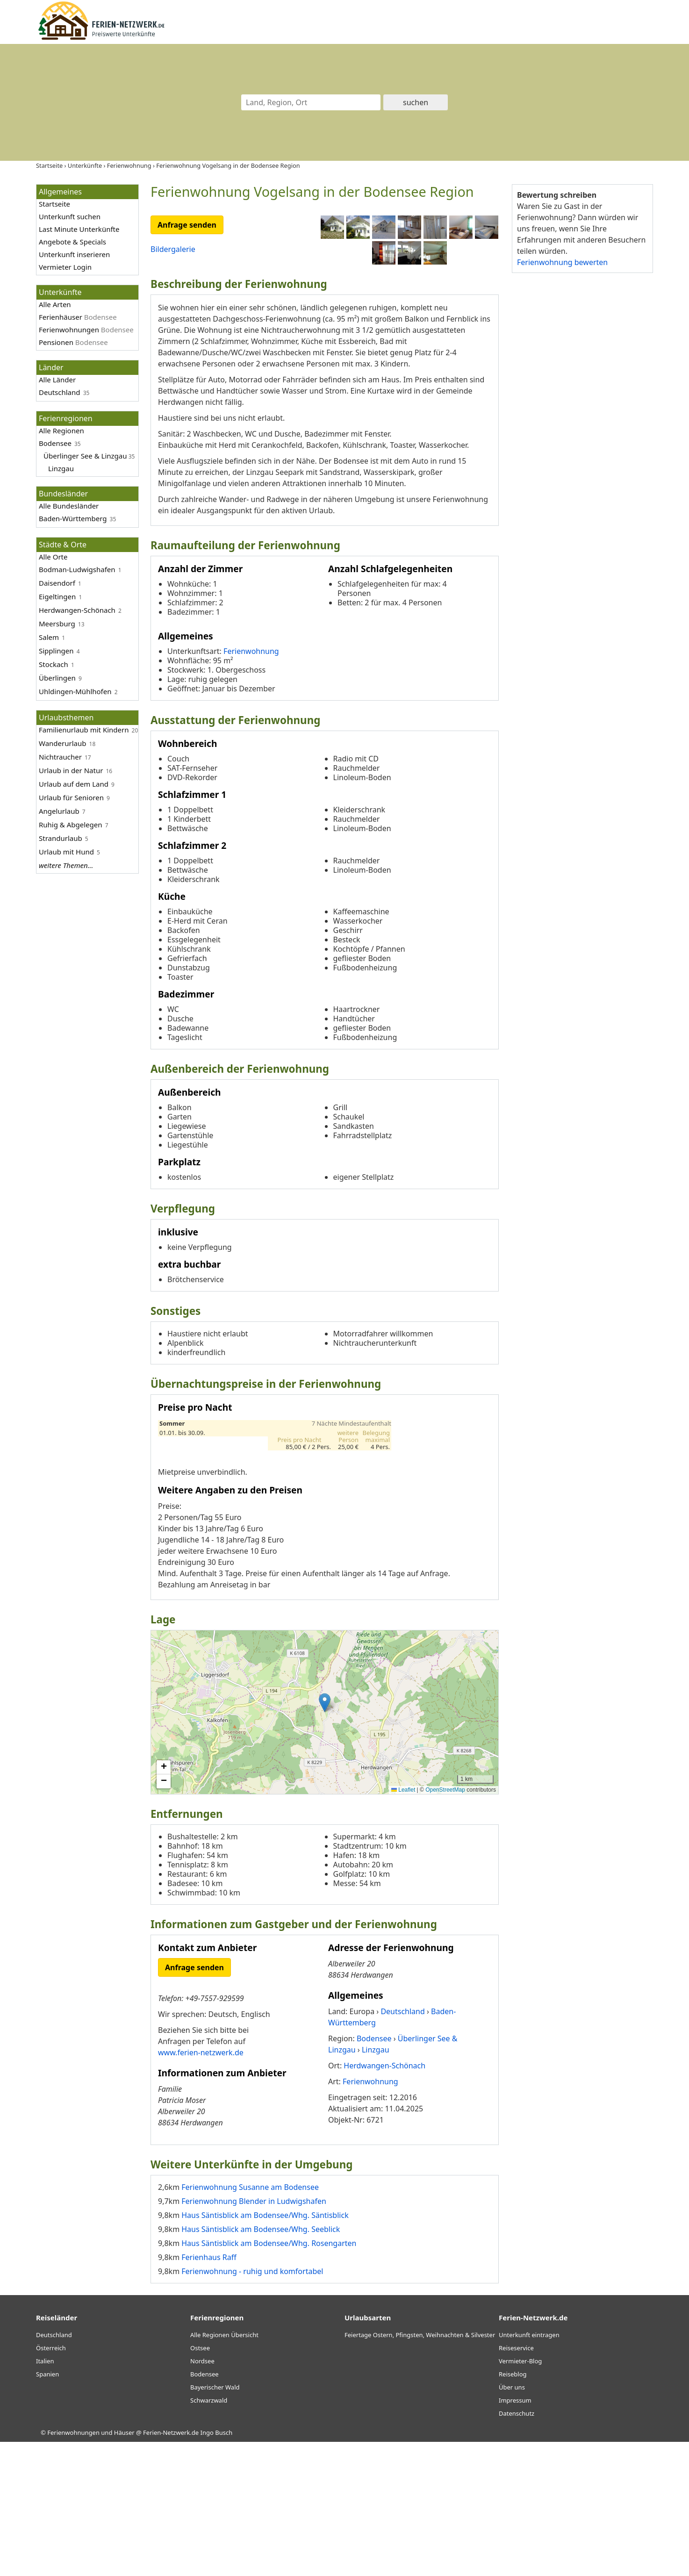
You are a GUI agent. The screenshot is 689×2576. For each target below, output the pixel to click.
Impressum (515, 2534)
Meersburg (57, 623)
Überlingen (57, 677)
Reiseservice (516, 2482)
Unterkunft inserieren (74, 254)
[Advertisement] (582, 425)
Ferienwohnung (251, 785)
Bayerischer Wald (214, 2521)
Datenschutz (516, 2547)
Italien (45, 2495)
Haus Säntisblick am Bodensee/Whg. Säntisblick (264, 2349)
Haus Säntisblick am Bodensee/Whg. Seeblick (260, 2363)
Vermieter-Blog (520, 2495)
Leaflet (403, 1924)
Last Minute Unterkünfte (79, 229)
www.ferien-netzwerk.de (201, 2186)
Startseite (54, 203)
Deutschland (59, 392)
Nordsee (202, 2495)
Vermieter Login (65, 267)
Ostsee (200, 2482)
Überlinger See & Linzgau (85, 455)
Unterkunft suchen (69, 216)
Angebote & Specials (72, 241)
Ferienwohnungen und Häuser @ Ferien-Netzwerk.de (123, 2566)
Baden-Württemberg (73, 518)
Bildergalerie (173, 249)
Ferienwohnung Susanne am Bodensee (250, 2321)
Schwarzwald (208, 2534)
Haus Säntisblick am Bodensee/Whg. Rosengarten (268, 2377)
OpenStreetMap (445, 1924)
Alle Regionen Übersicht (224, 2469)
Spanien (47, 2508)
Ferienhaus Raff (209, 2391)
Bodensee (55, 443)
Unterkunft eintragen (529, 2469)
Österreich (51, 2482)
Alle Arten (55, 304)
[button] (324, 1836)
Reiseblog (513, 2508)
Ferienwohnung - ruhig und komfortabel (252, 2405)
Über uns (512, 2521)
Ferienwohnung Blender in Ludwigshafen (253, 2335)
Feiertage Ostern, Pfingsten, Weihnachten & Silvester (419, 2469)
